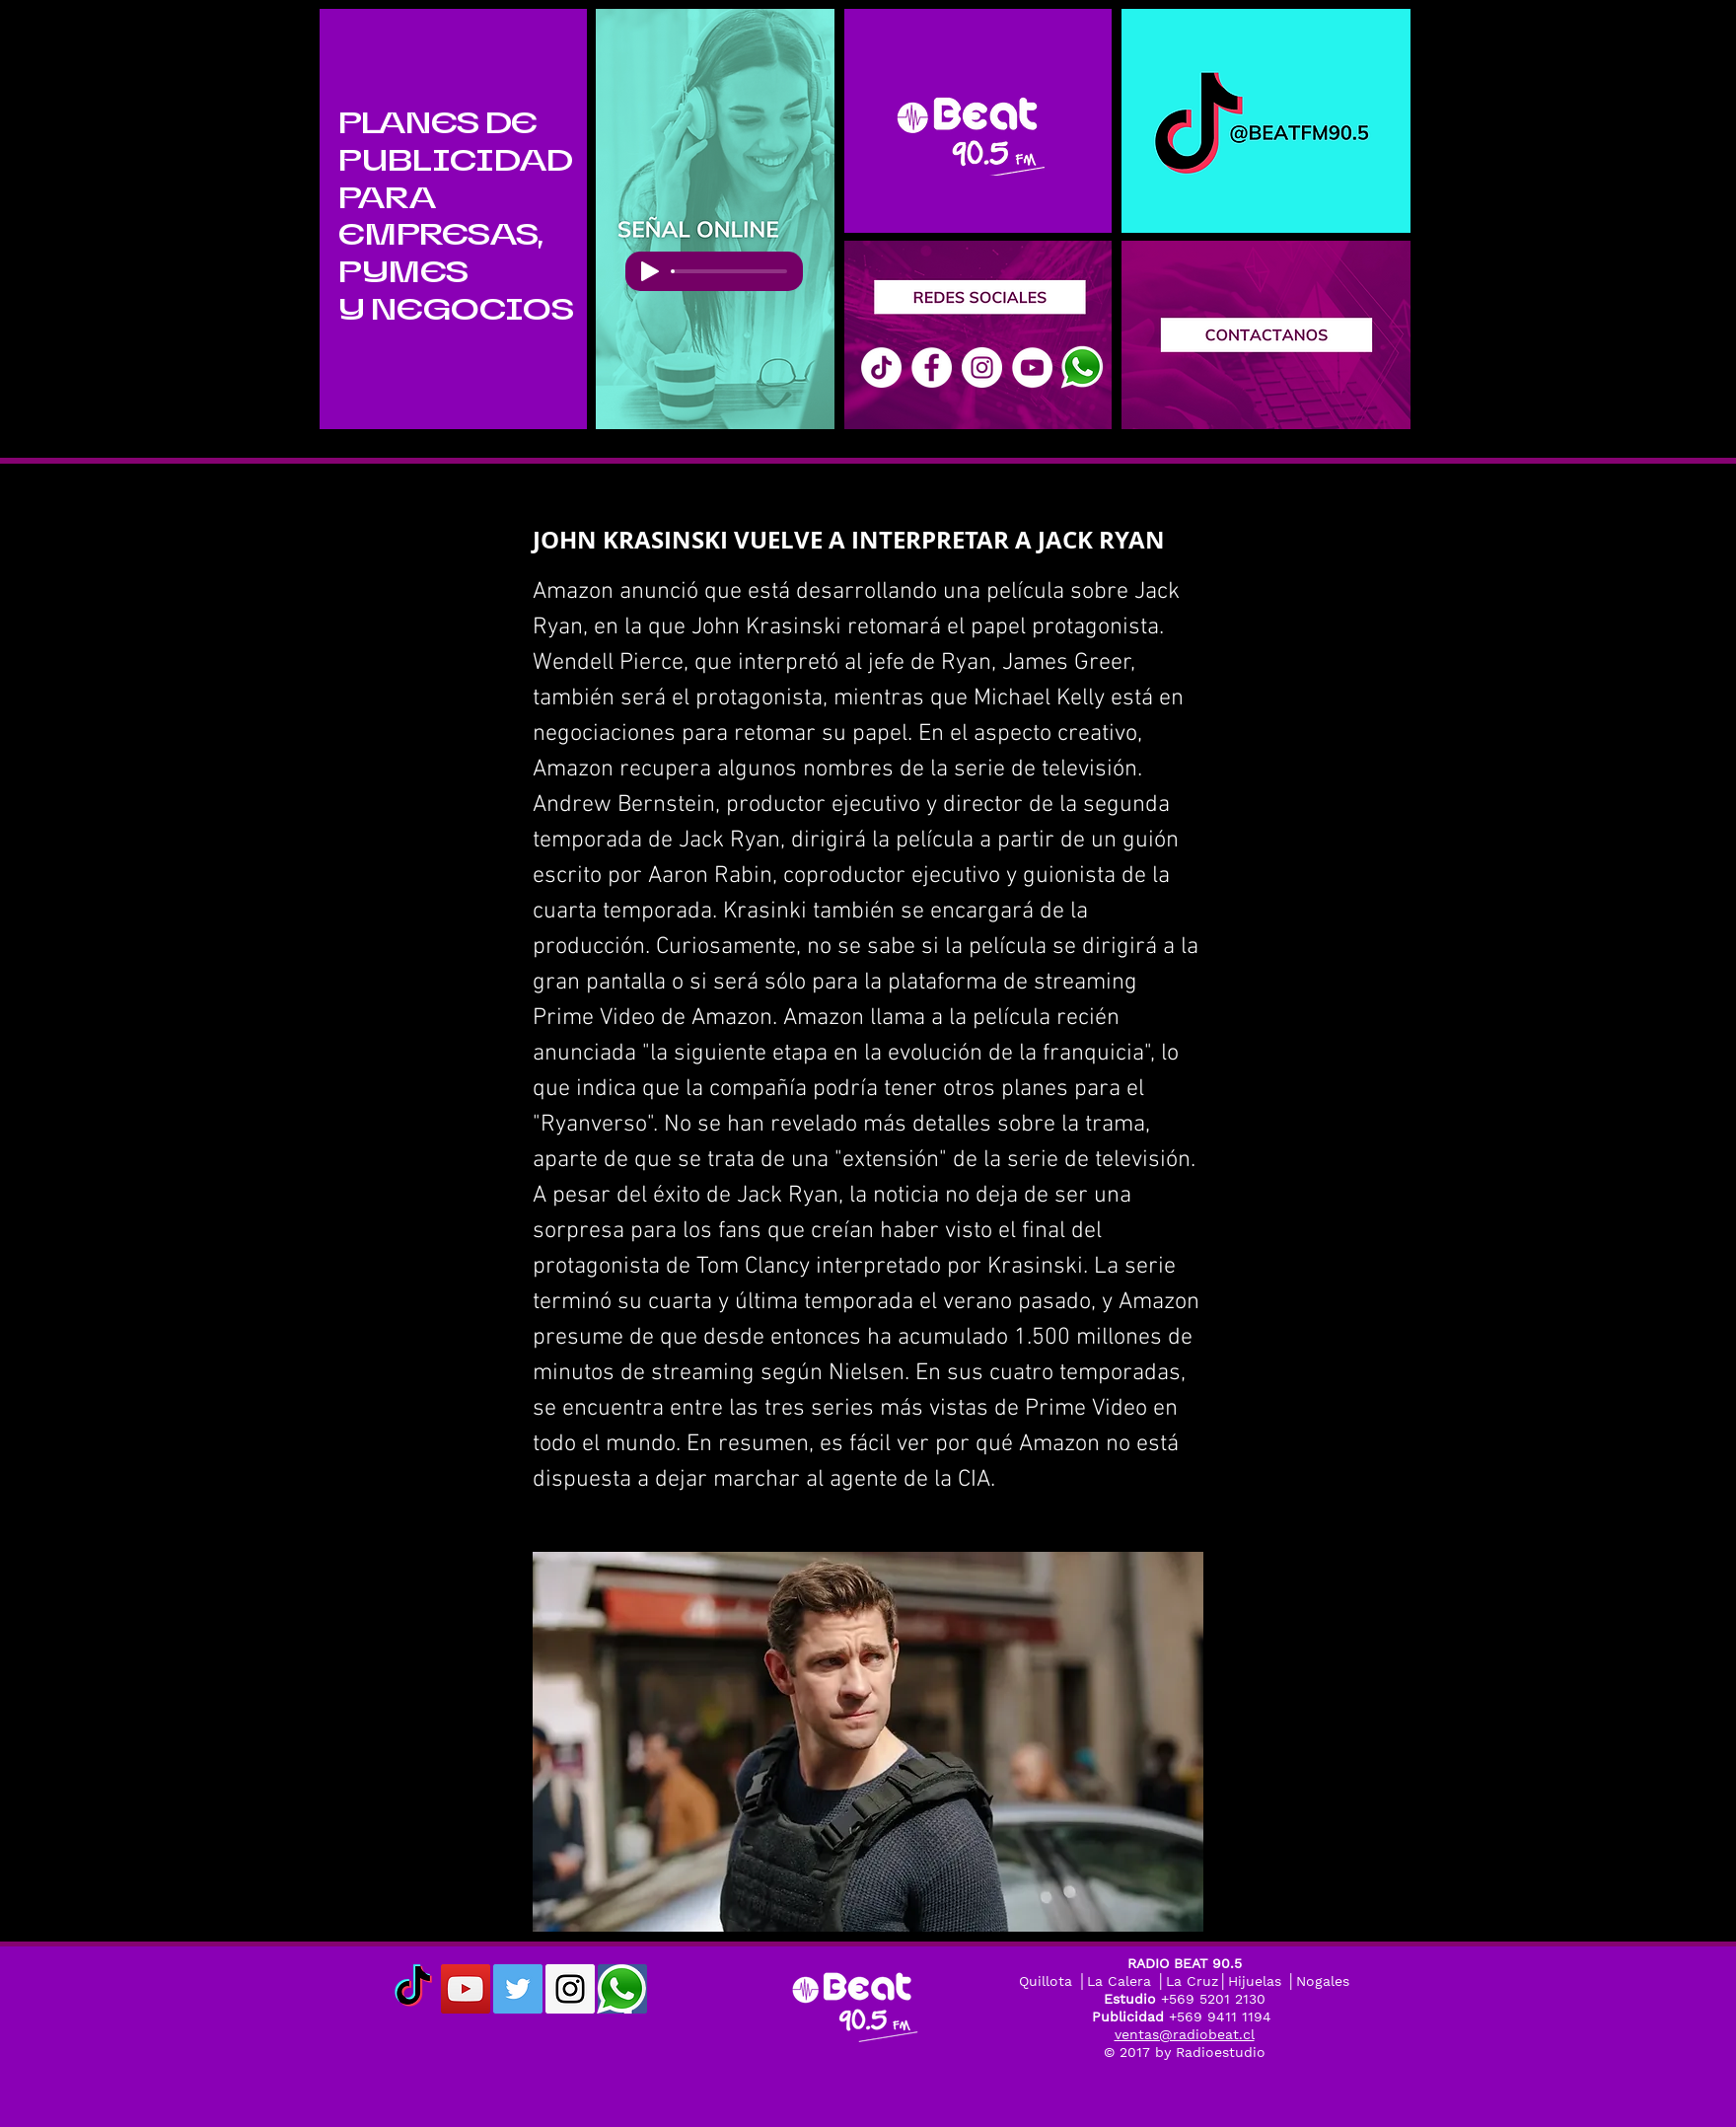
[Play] (650, 271)
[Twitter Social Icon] (517, 1989)
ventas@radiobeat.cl (1185, 2034)
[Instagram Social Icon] (570, 1989)
